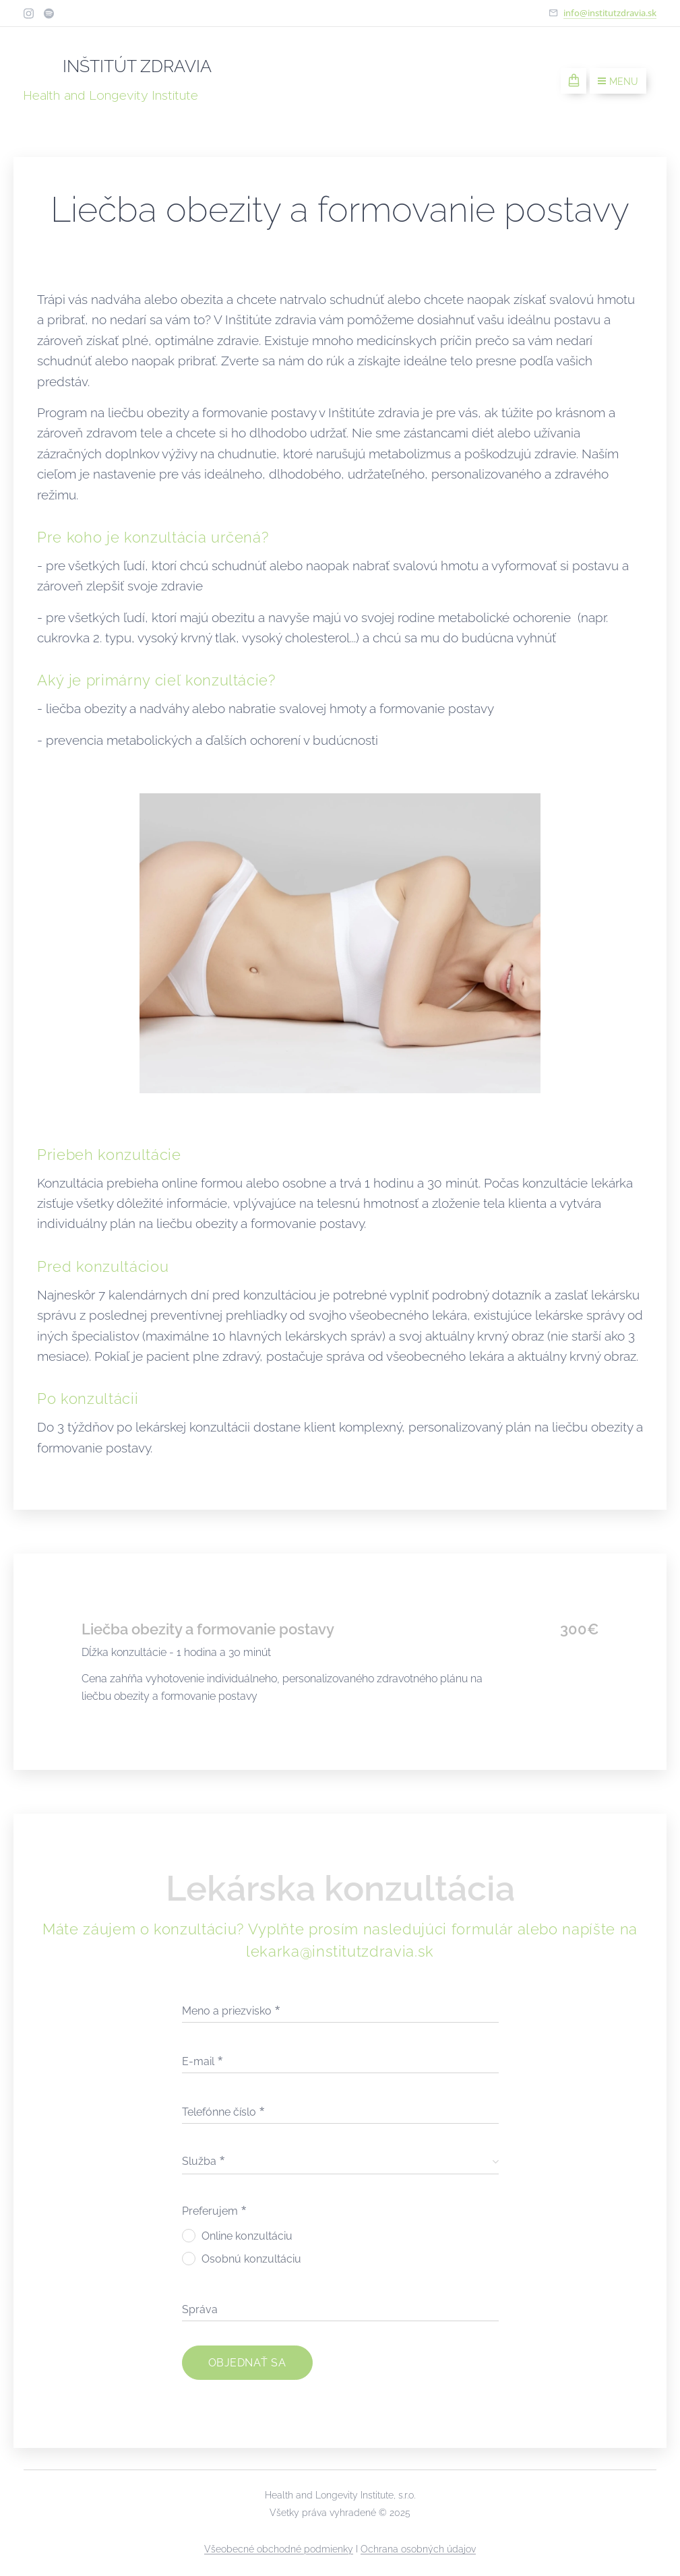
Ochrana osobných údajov (418, 2549)
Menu (618, 81)
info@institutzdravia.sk (609, 13)
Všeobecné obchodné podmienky (278, 2549)
